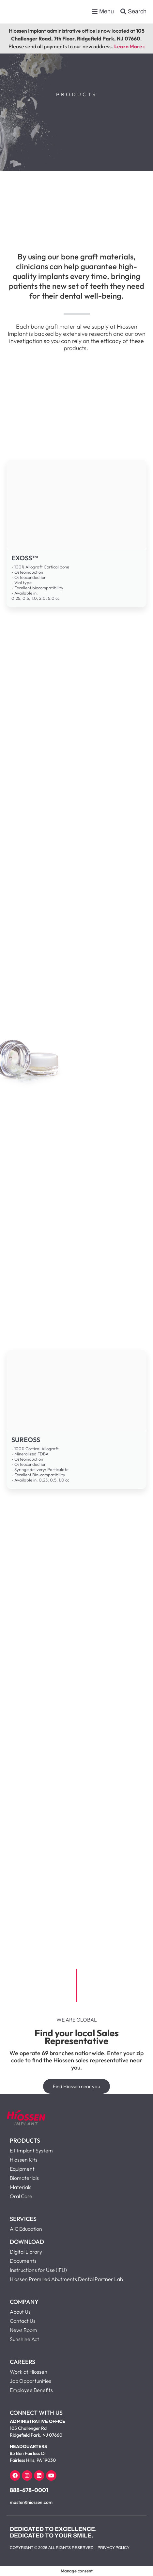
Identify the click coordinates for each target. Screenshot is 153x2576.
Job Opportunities (30, 2381)
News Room (23, 2330)
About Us (20, 2311)
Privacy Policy (114, 2547)
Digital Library (26, 2251)
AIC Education (26, 2229)
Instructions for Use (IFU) (38, 2270)
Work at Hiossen (28, 2371)
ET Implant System (31, 2150)
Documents (23, 2261)
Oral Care (21, 2196)
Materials (20, 2187)
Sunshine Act (24, 2339)
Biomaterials (24, 2178)
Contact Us (23, 2321)
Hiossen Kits (24, 2159)
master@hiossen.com (31, 2502)
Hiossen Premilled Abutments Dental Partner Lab (66, 2279)
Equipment (22, 2168)
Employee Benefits (31, 2390)
